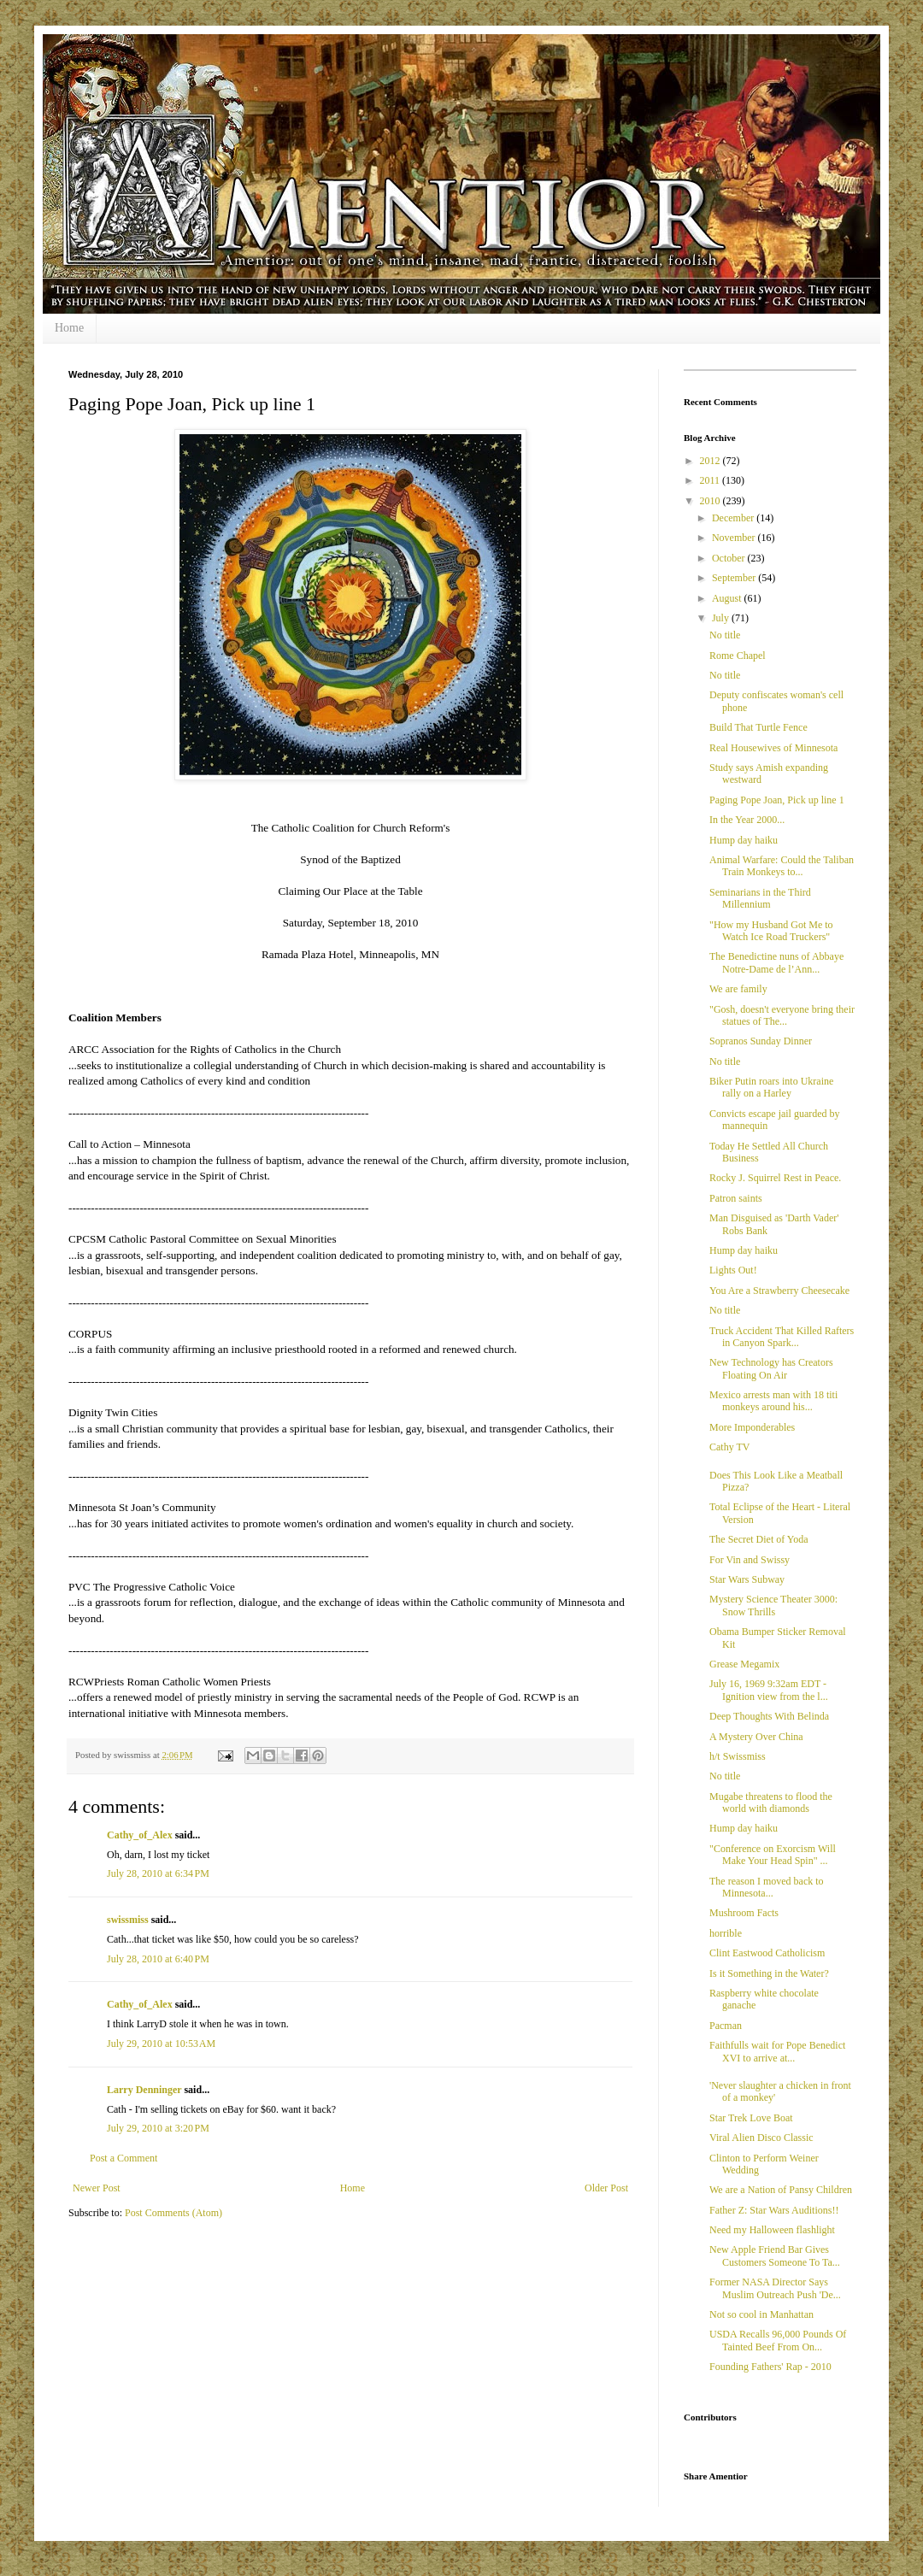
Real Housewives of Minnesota (773, 748)
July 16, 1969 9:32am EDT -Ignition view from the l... (768, 1690)
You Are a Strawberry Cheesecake (779, 1291)
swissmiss (128, 1920)
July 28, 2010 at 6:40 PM (158, 1959)
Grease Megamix (744, 1664)
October (730, 558)
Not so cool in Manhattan (761, 2314)
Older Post (606, 2188)
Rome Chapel (737, 656)
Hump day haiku (743, 840)
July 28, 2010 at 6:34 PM (158, 1873)
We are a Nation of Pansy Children (780, 2190)
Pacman (725, 2026)
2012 (711, 461)
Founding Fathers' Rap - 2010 (770, 2367)
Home (69, 327)
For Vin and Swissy (749, 1560)
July (722, 618)
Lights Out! (733, 1270)
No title (724, 635)
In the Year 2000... (747, 820)
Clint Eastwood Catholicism (767, 1953)
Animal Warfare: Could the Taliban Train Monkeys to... (781, 866)
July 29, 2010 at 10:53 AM (161, 2044)
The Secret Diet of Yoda (758, 1539)
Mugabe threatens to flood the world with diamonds (770, 1802)
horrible (725, 1933)
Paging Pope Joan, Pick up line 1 (776, 800)
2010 (711, 501)
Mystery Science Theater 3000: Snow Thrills (773, 1605)
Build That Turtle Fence (758, 727)
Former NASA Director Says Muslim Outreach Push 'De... (775, 2288)
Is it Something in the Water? (769, 1973)
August (728, 598)
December (734, 518)
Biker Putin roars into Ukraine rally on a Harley (771, 1087)
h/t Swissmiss (737, 1756)
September (735, 578)
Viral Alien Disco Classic (761, 2138)
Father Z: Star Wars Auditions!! (773, 2210)
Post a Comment (123, 2158)
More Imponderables (752, 1427)
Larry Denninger (144, 2090)
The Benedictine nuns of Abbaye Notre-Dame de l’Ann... (776, 962)
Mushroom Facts (744, 1913)
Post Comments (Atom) (173, 2213)
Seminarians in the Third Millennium (760, 898)
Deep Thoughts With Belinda (769, 1716)
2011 (711, 480)
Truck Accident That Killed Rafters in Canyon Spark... (781, 1337)
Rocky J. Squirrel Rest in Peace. (775, 1178)
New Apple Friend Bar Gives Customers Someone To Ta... (774, 2255)
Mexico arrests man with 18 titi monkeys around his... (773, 1401)
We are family (738, 989)
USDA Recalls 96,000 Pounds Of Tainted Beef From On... (777, 2340)
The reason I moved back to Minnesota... (766, 1887)
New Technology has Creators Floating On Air (771, 1368)
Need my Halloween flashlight (772, 2230)
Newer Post (97, 2188)
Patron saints (735, 1198)
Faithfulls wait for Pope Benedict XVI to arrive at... (777, 2051)
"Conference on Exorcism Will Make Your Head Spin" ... (772, 1855)
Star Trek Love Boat (751, 2118)
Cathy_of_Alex (140, 1835)
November (735, 538)
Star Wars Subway (747, 1579)
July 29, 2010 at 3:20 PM (158, 2128)
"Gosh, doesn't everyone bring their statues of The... (782, 1015)
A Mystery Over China (756, 1737)
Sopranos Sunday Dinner (760, 1041)
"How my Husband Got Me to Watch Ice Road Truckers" (771, 931)
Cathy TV (729, 1447)
